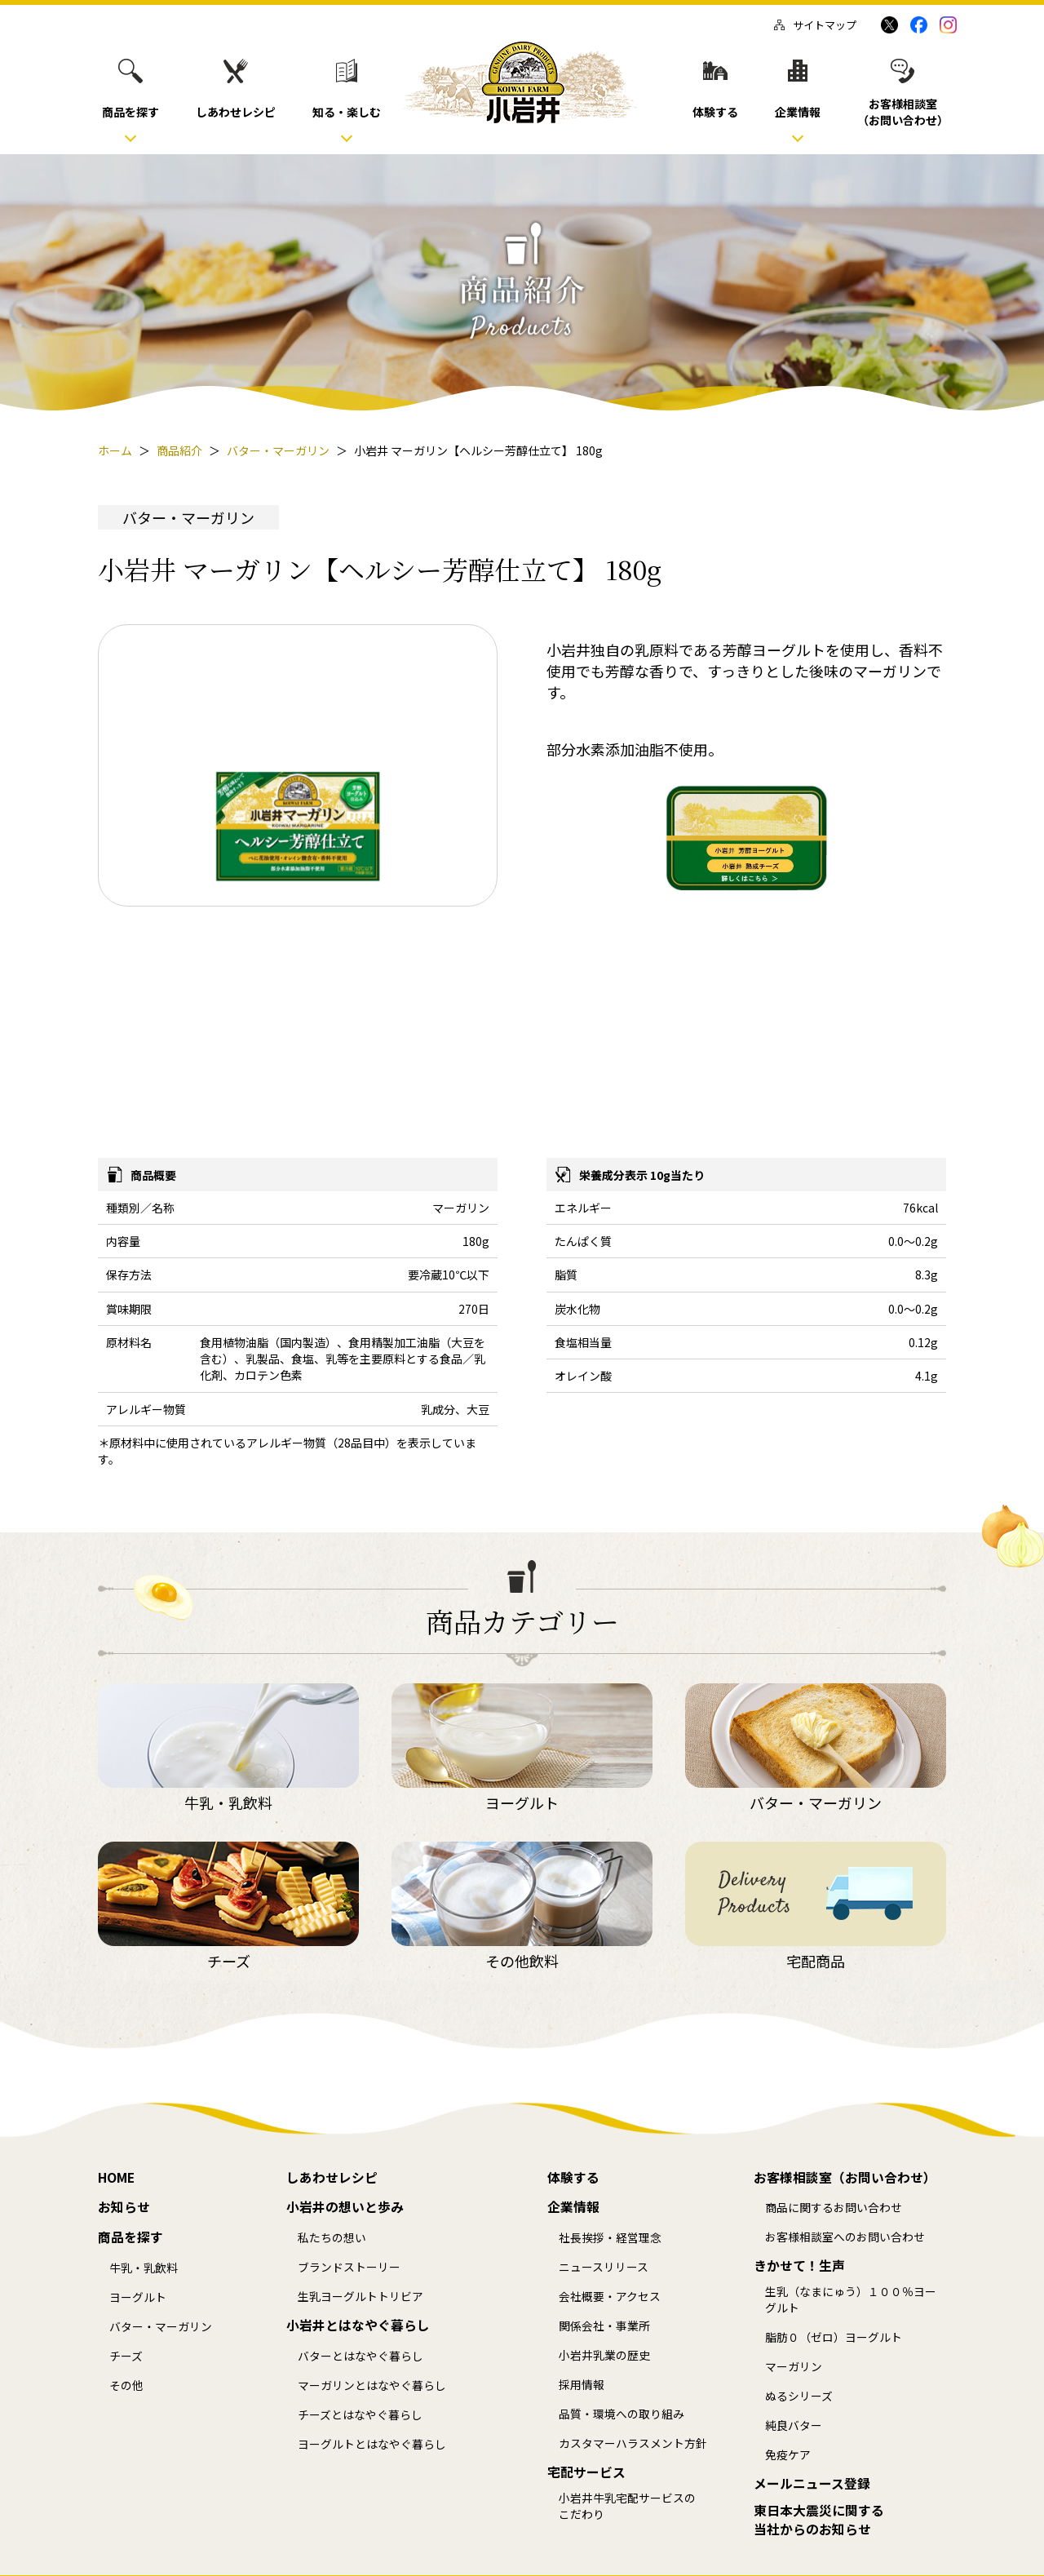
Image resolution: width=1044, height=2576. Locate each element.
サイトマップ (815, 25)
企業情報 (573, 2207)
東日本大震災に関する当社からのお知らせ (819, 2520)
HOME (116, 2178)
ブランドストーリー (349, 2267)
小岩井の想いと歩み (345, 2207)
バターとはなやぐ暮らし (360, 2356)
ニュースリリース (603, 2267)
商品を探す (130, 2237)
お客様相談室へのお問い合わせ (845, 2237)
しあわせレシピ (332, 2178)
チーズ (126, 2356)
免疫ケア (788, 2455)
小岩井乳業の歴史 (604, 2355)
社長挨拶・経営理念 (610, 2238)
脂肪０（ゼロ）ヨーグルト (833, 2337)
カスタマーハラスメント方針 (633, 2443)
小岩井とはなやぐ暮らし (358, 2325)
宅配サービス (586, 2472)
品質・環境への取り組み (621, 2414)
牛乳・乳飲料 (143, 2268)
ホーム (115, 450)
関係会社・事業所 (604, 2326)
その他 (126, 2385)
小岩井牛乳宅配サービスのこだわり (627, 2506)
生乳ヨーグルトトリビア (360, 2296)
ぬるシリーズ (799, 2396)
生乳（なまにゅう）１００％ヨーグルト (850, 2300)
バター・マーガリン (278, 450)
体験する (573, 2178)
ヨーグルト (137, 2297)
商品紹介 (179, 450)
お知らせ (124, 2207)
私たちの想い (332, 2238)
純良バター (793, 2425)
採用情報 (581, 2384)
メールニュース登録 (812, 2484)
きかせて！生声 (799, 2266)
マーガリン (793, 2366)
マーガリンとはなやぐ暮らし (372, 2385)
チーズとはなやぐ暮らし (360, 2415)
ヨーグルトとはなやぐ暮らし (372, 2444)
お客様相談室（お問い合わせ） (845, 2178)
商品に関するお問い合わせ (833, 2207)
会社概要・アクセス (610, 2296)
